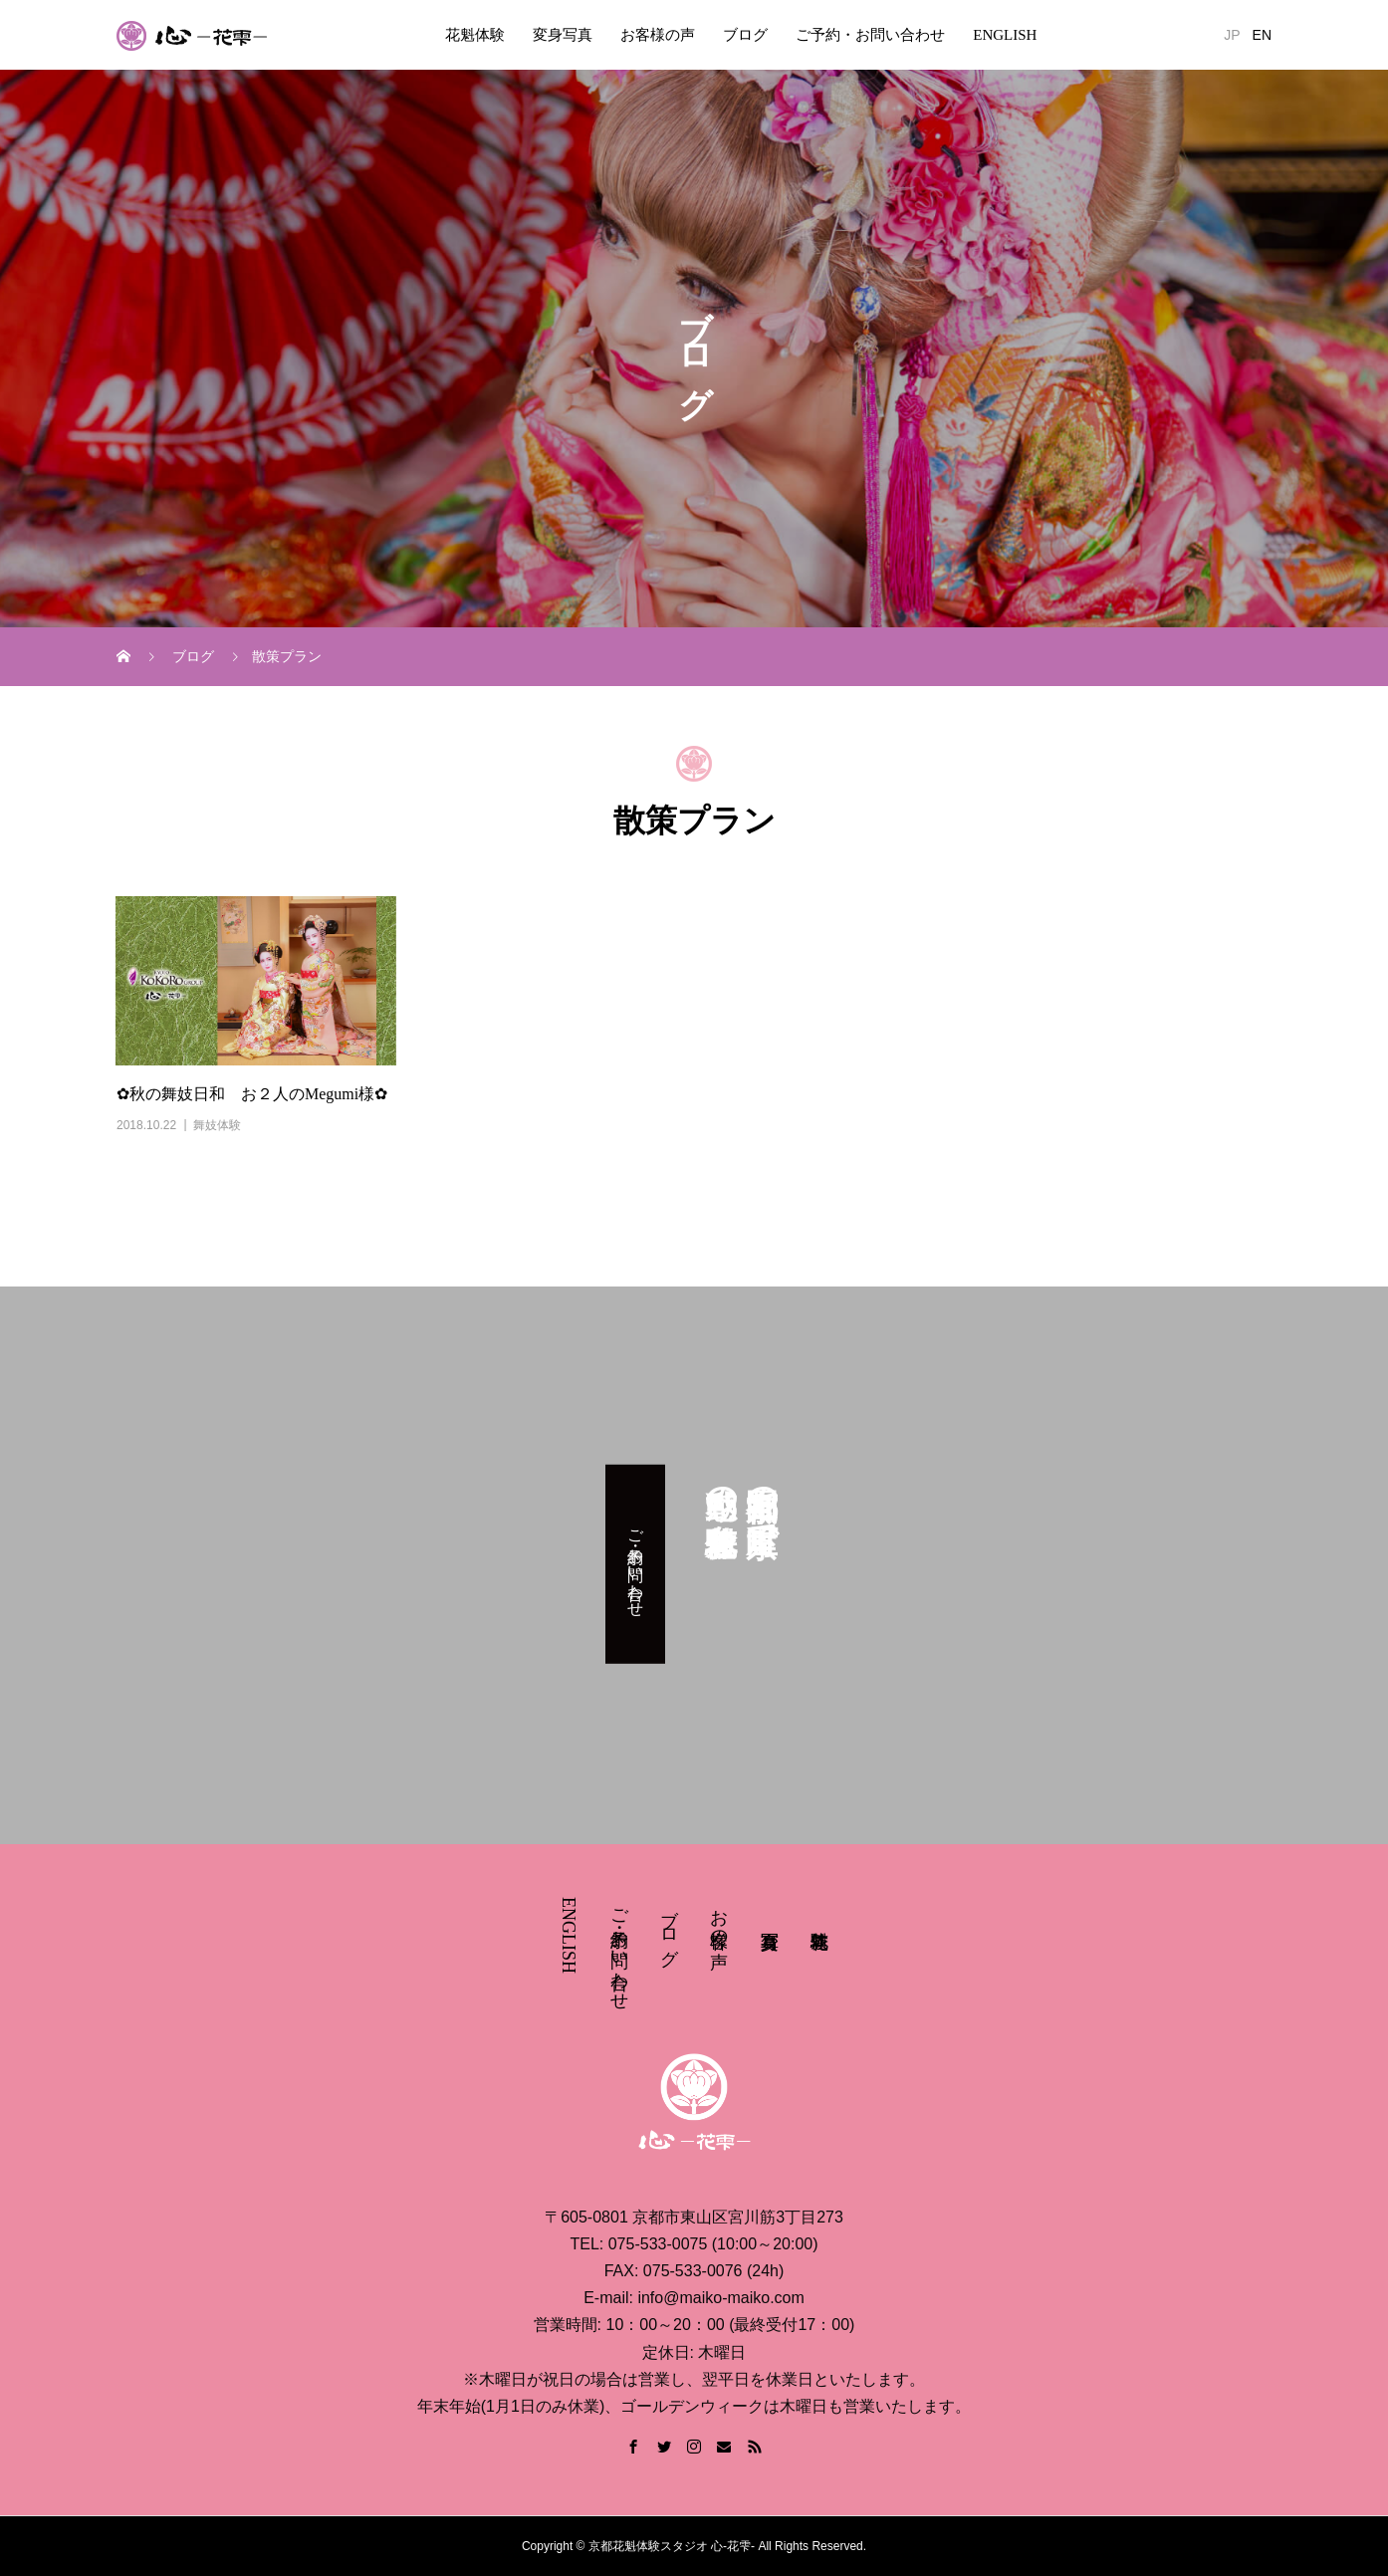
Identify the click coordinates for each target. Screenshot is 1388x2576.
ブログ (745, 35)
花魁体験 (475, 35)
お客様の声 (657, 35)
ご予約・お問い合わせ (870, 35)
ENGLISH (1005, 35)
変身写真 (562, 35)
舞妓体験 (217, 1125)
